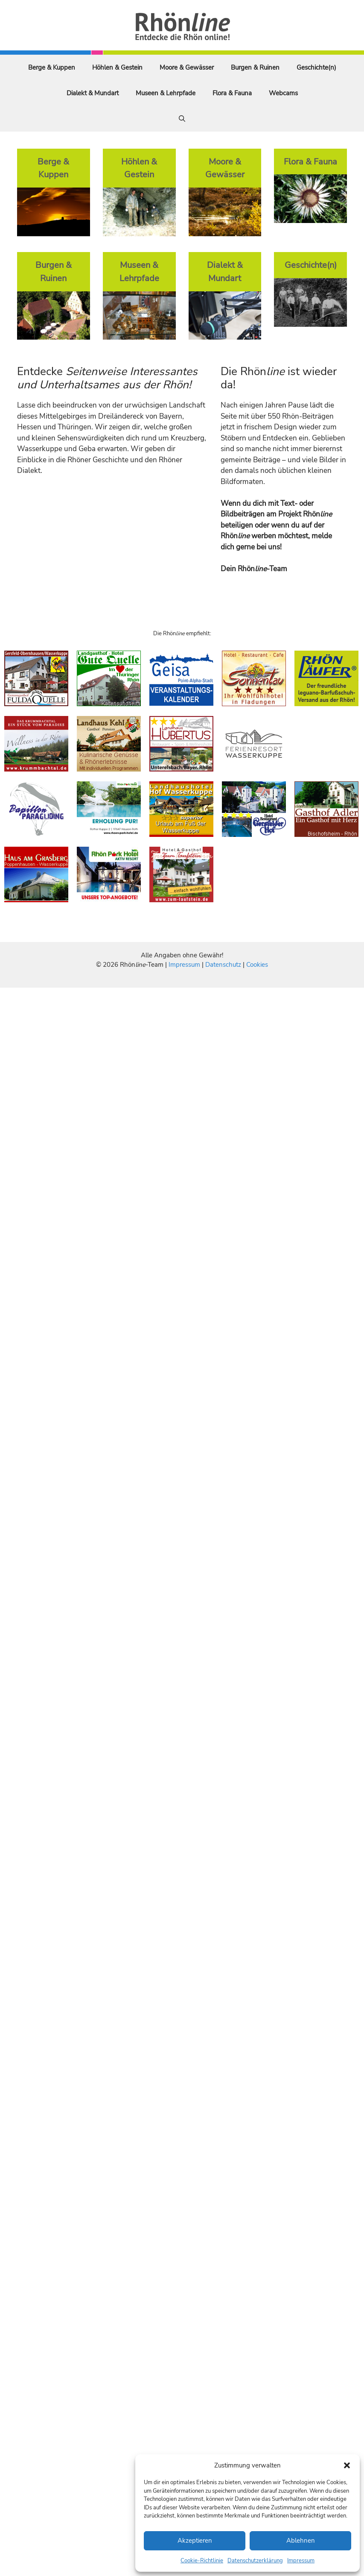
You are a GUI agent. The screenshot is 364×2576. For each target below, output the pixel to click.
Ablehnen (300, 2540)
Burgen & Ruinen (255, 67)
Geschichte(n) (316, 67)
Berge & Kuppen (51, 67)
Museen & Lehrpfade (165, 93)
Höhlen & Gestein (117, 67)
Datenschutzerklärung (255, 2560)
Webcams (283, 93)
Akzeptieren (195, 2540)
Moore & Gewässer (187, 67)
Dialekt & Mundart (93, 93)
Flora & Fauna (232, 93)
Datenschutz (223, 964)
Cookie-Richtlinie (202, 2560)
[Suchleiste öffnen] (182, 119)
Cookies (257, 964)
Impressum (300, 2560)
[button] (347, 2465)
